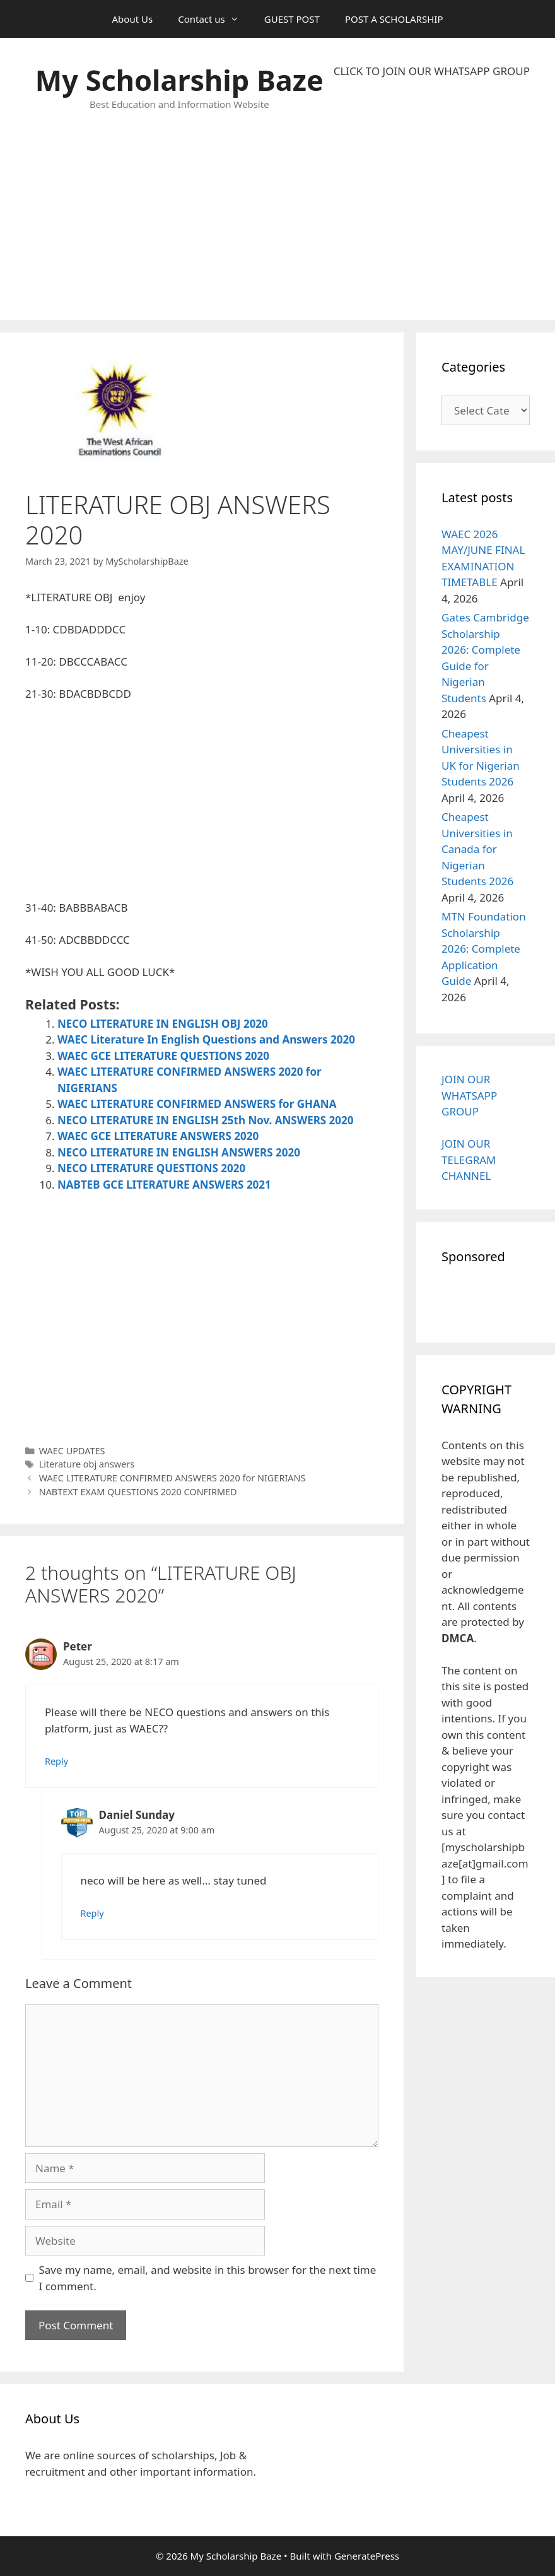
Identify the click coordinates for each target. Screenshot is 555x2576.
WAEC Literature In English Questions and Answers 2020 (206, 1039)
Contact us (215, 19)
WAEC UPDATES (72, 1451)
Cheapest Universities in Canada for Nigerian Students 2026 (477, 848)
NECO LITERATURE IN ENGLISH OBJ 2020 (162, 1023)
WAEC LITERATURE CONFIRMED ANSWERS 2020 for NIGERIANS (172, 1478)
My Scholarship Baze (179, 80)
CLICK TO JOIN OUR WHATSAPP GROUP (432, 71)
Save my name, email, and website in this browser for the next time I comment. (208, 2277)
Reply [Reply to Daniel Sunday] (92, 1913)
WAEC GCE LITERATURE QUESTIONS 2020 (163, 1056)
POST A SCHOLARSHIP (394, 19)
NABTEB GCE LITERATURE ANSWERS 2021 (164, 1184)
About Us (132, 19)
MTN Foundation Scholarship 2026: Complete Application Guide (483, 948)
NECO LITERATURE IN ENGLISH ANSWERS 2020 (178, 1152)
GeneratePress (366, 2556)
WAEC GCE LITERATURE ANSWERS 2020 (158, 1136)
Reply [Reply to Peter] (56, 1761)
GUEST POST (292, 19)
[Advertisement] (432, 199)
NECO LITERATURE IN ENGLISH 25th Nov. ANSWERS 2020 (205, 1120)
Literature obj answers (87, 1464)
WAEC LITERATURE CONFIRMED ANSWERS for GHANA (196, 1104)
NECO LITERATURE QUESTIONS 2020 (151, 1168)
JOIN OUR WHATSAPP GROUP (469, 1095)
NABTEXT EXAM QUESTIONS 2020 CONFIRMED (138, 1492)
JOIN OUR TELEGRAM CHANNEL (468, 1159)
